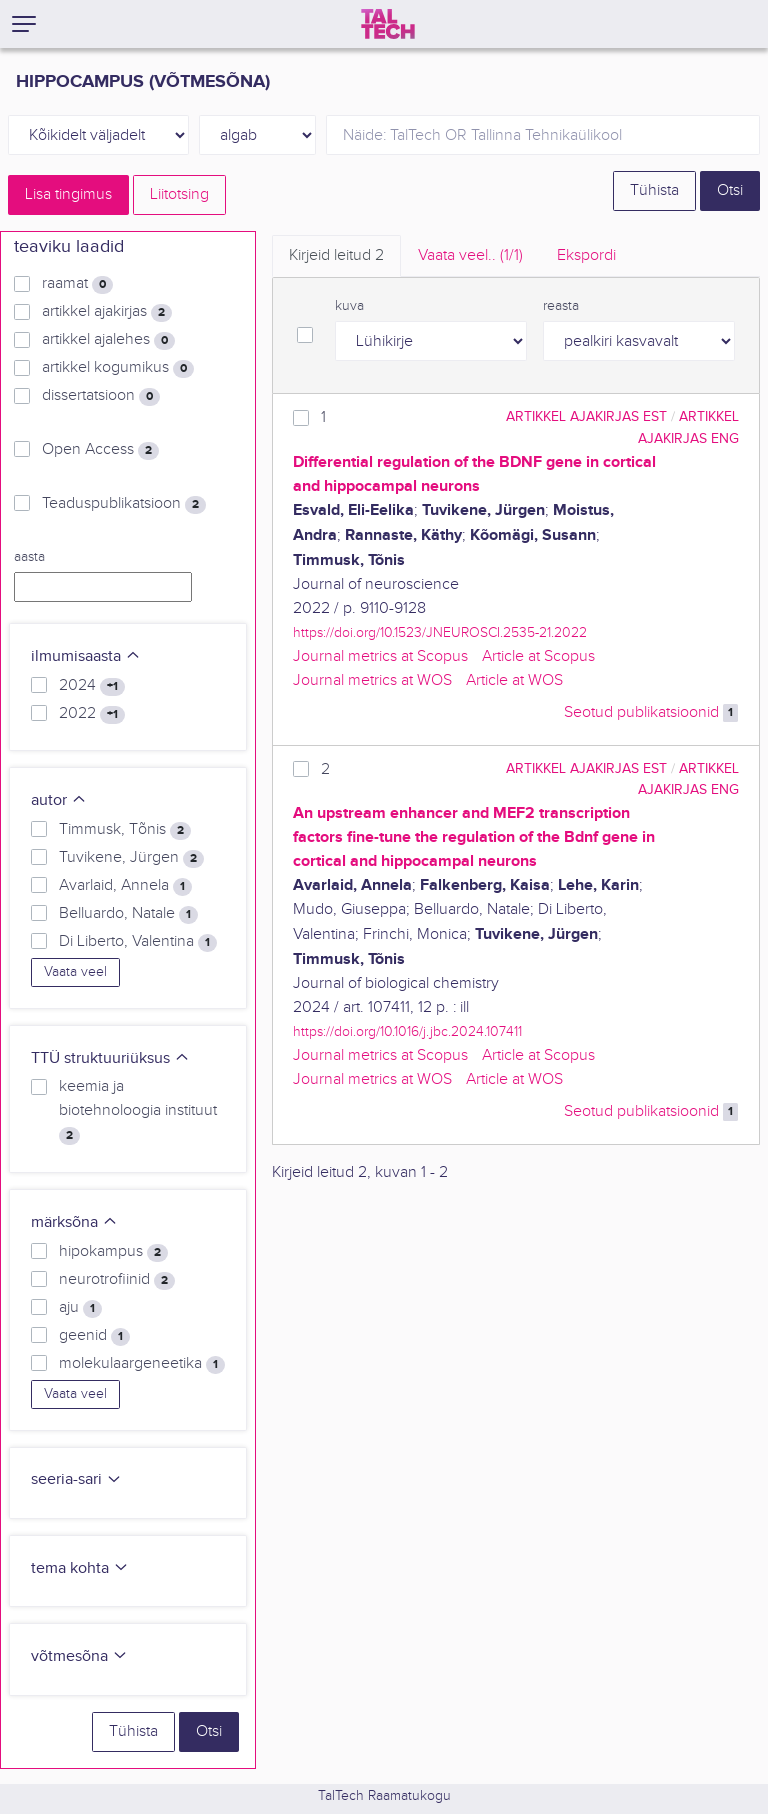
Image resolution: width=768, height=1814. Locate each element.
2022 (92, 714)
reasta (561, 306)
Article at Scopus (538, 656)
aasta (29, 557)
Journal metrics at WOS (372, 680)
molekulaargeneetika (142, 1364)
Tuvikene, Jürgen (131, 858)
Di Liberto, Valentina (138, 942)
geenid (94, 1336)
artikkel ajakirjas (107, 312)
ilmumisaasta (86, 656)
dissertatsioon (101, 396)
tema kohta (80, 1568)
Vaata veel (75, 972)
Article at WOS (514, 680)
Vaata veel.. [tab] (470, 255)
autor (59, 800)
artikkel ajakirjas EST (586, 416)
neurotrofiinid (117, 1280)
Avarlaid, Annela (125, 886)
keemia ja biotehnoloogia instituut (138, 1111)
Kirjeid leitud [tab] (336, 255)
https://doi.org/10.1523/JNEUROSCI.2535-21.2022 (440, 632)
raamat (77, 284)
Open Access (100, 450)
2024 (92, 686)
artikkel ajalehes (108, 340)
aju (80, 1308)
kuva (349, 306)
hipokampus (113, 1252)
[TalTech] (388, 24)
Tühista (654, 190)
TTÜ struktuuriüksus (110, 1058)
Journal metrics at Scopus (380, 656)
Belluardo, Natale (128, 914)
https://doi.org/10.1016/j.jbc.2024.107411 (407, 1031)
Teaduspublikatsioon (124, 504)
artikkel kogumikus (118, 368)
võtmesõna (79, 1656)
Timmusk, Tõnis (125, 830)
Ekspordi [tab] (586, 255)
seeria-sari (76, 1479)
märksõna (74, 1222)
